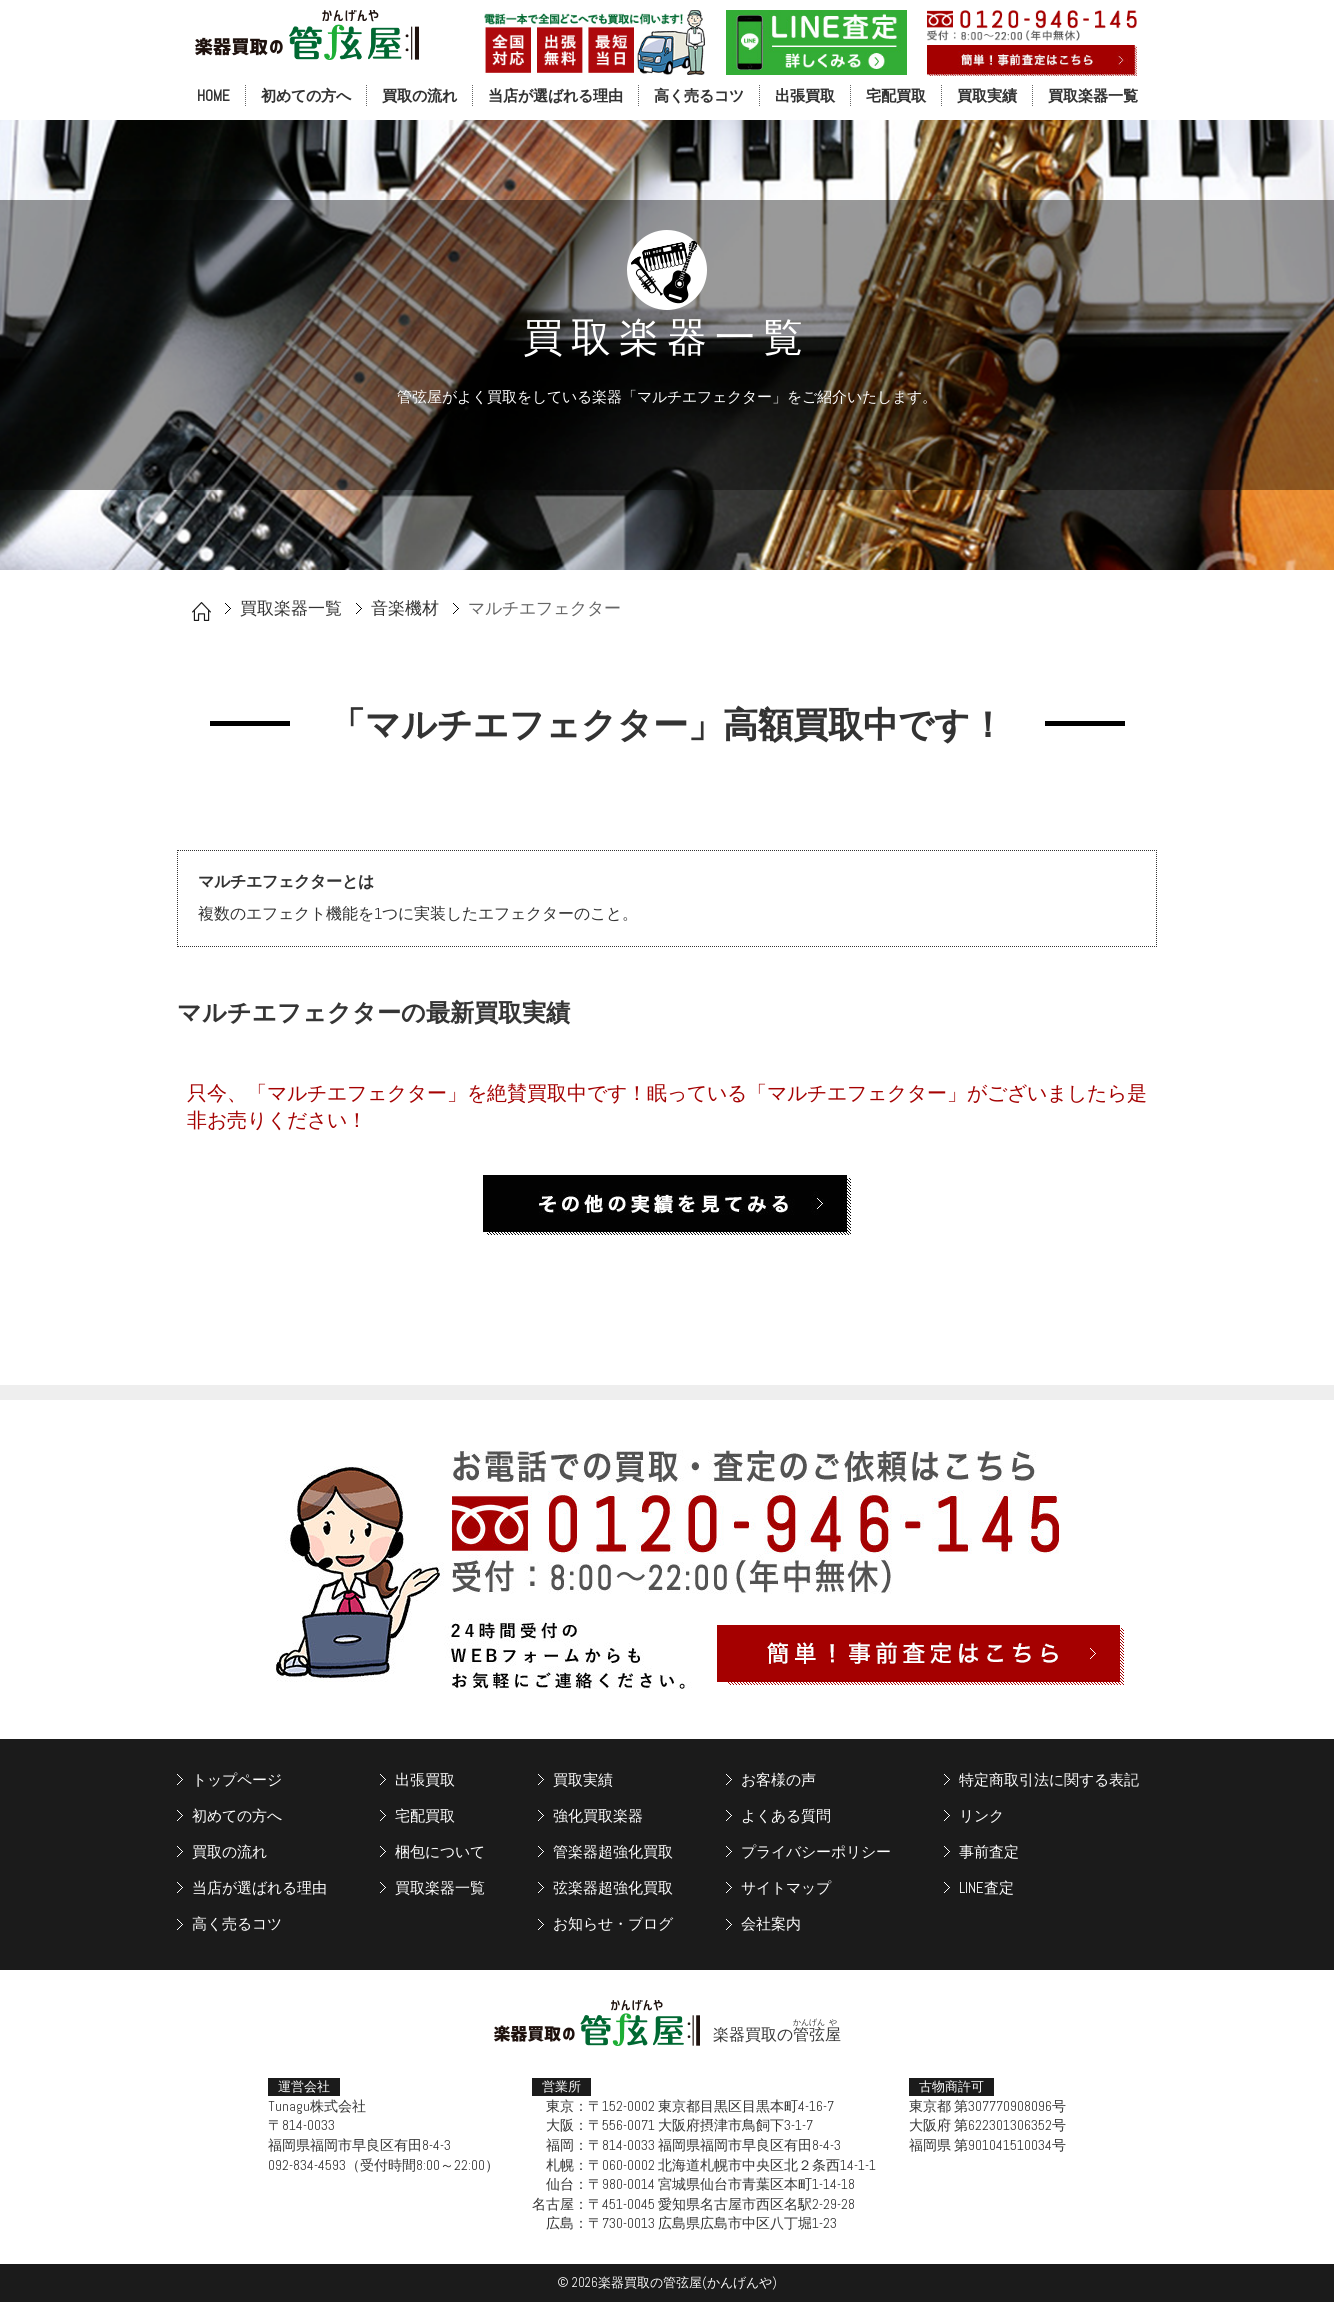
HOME (213, 95)
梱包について (440, 1851)
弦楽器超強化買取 (613, 1887)
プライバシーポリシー (816, 1851)
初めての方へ (306, 95)
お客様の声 (778, 1779)
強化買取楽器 (598, 1815)
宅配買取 (896, 95)
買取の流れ (419, 95)
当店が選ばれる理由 (555, 95)
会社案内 (771, 1923)
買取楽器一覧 (1093, 95)
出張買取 (805, 95)
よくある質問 (786, 1815)
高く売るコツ (699, 95)
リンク (981, 1815)
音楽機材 (405, 608)
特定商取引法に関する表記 (1049, 1779)
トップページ (237, 1779)
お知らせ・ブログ (613, 1923)
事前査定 (989, 1851)
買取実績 (987, 95)
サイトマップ (786, 1887)
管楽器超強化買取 (613, 1851)
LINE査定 (986, 1887)
